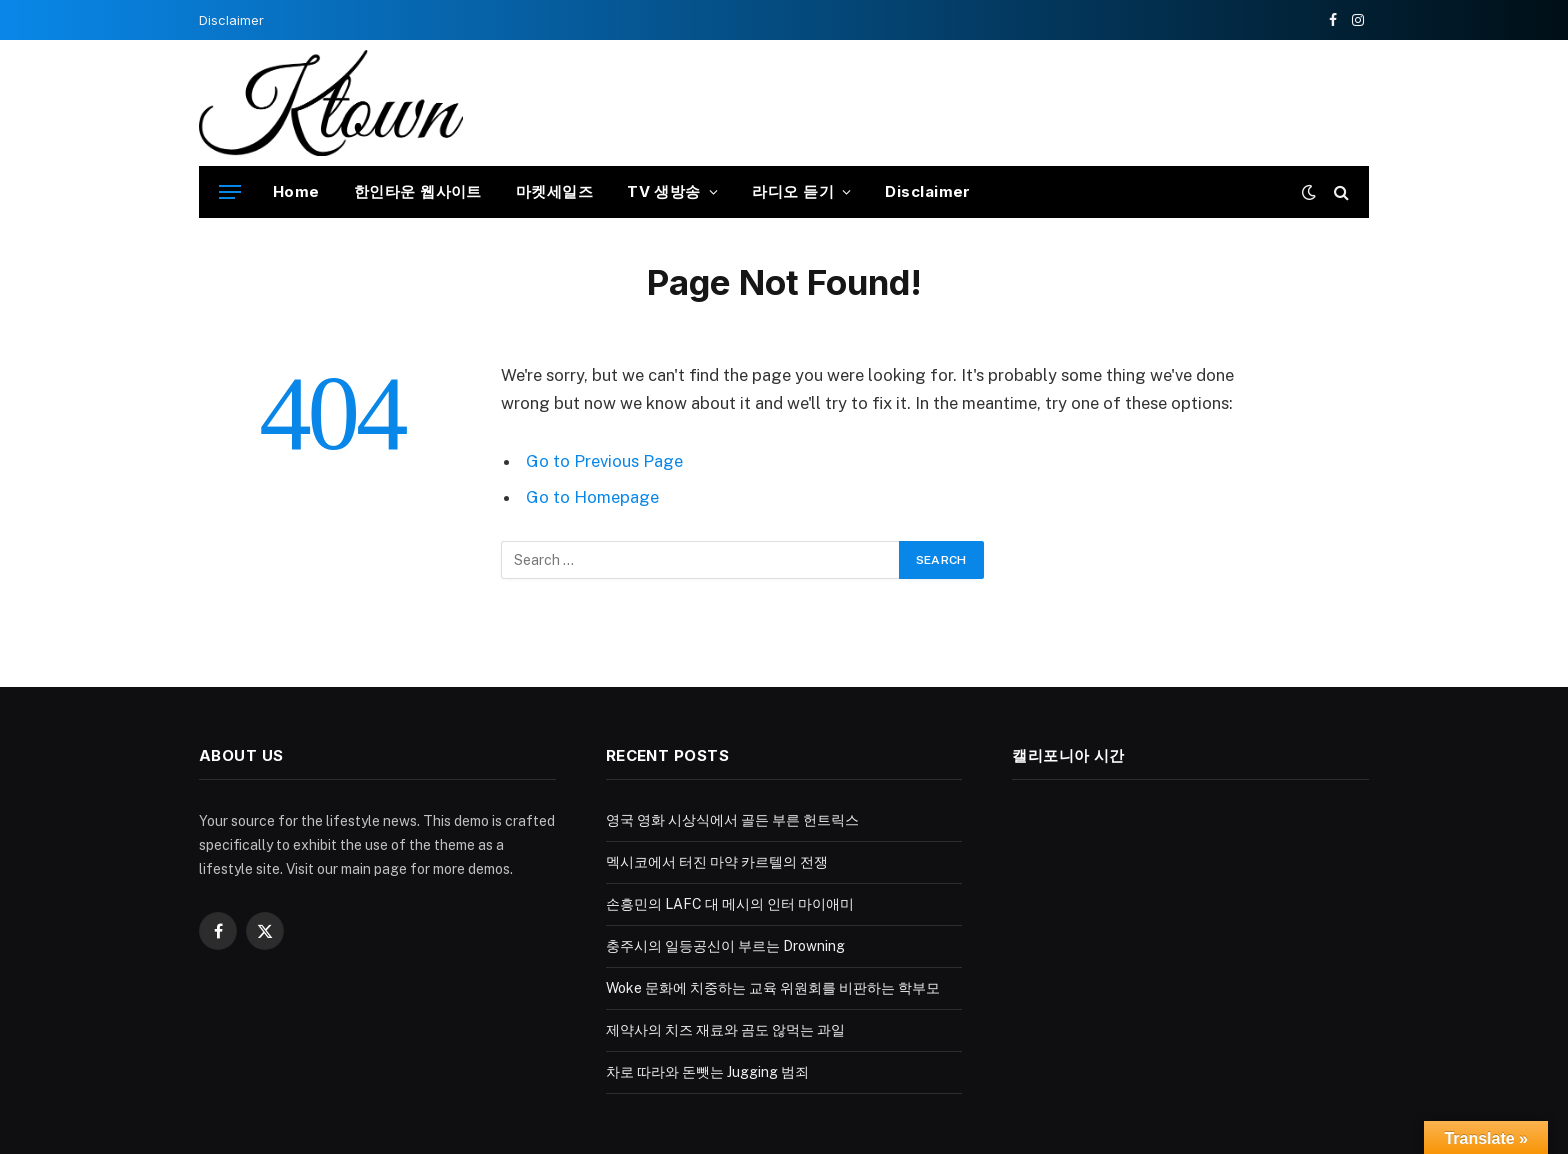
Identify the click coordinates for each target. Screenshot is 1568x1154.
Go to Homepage (592, 497)
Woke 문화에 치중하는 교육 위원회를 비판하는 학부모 (773, 988)
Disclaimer (231, 20)
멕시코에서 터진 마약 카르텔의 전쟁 (717, 862)
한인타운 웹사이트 (418, 191)
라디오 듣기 (793, 191)
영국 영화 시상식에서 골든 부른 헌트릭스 (732, 820)
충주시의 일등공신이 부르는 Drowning (725, 946)
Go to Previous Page (604, 461)
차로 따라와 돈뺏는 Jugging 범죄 (707, 1072)
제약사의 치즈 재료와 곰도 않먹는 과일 (725, 1030)
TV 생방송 (664, 191)
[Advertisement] (1005, 100)
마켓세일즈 (554, 191)
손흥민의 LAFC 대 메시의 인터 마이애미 (730, 904)
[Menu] (230, 192)
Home (296, 191)
